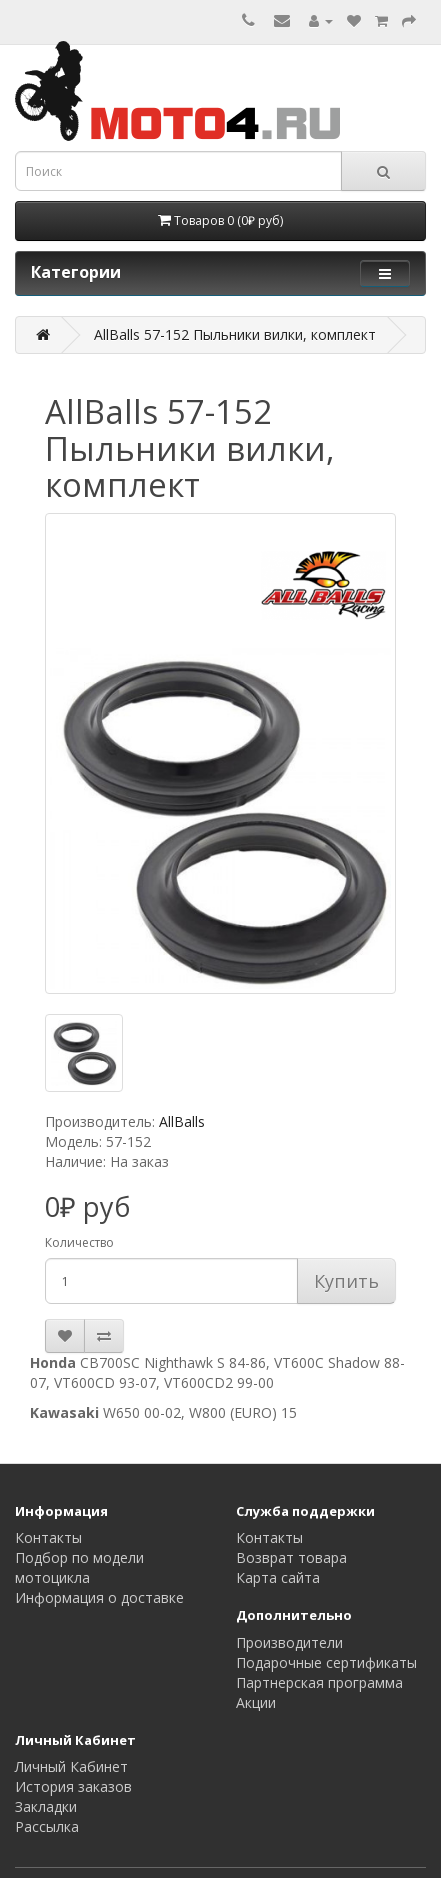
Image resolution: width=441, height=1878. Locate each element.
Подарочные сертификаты (326, 1662)
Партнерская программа (319, 1682)
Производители (289, 1642)
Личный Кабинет (71, 1766)
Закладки (46, 1806)
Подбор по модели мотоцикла (79, 1567)
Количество (79, 1242)
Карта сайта (278, 1577)
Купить (346, 1281)
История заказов (73, 1786)
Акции (256, 1702)
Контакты (48, 1537)
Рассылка (47, 1826)
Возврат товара (291, 1557)
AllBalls (182, 1121)
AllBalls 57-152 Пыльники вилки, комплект (235, 334)
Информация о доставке (99, 1597)
